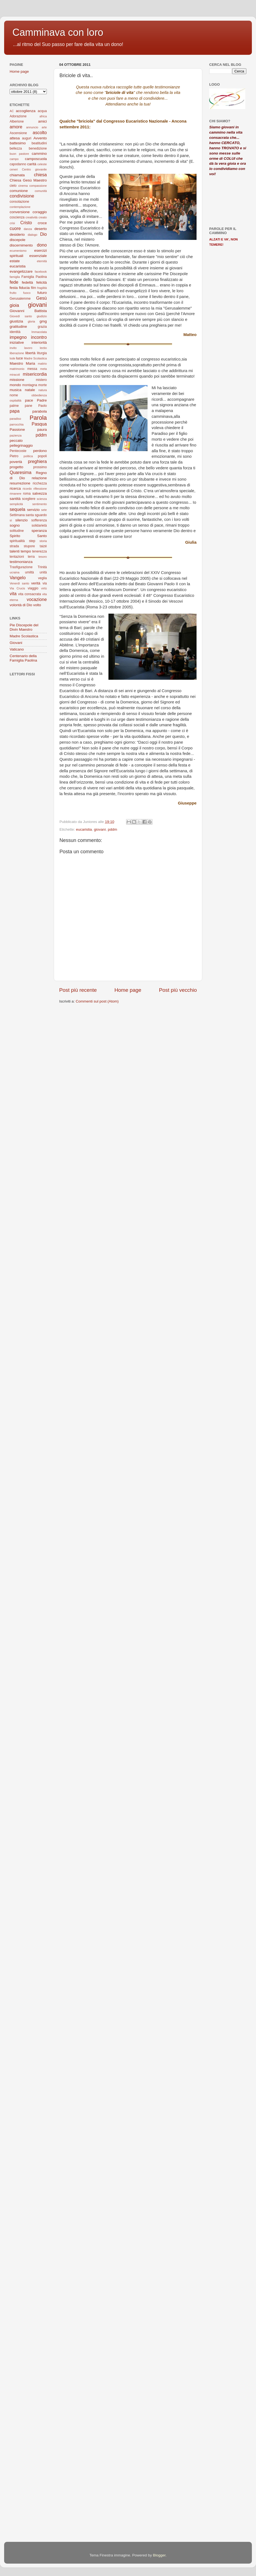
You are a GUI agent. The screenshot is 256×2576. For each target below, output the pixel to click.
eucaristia (84, 829)
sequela (17, 509)
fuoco (26, 292)
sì (11, 520)
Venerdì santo (19, 583)
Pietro (14, 456)
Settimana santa (22, 515)
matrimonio (17, 368)
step (32, 541)
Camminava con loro (57, 32)
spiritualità (17, 541)
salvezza (39, 493)
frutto (13, 292)
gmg (43, 321)
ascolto (40, 132)
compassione (38, 185)
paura (42, 429)
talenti (15, 551)
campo (14, 159)
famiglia (15, 276)
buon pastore (19, 153)
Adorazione (18, 116)
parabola (39, 411)
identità (15, 332)
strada (14, 546)
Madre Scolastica (35, 358)
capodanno (18, 164)
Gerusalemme (20, 298)
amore (16, 126)
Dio (43, 234)
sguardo (41, 515)
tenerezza (39, 551)
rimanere (15, 493)
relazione (39, 478)
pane (28, 406)
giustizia (16, 321)
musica (15, 390)
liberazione (17, 353)
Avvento (40, 138)
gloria (31, 321)
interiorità (39, 342)
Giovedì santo (21, 316)
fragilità (42, 287)
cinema (23, 185)
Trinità (42, 567)
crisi (12, 223)
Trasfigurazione (21, 567)
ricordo (27, 488)
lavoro (28, 348)
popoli (42, 456)
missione (17, 380)
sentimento (39, 504)
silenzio (21, 520)
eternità (42, 261)
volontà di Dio (21, 605)
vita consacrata (29, 594)
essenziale (38, 256)
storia (43, 541)
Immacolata (39, 332)
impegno (18, 337)
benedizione (38, 148)
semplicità (16, 504)
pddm (112, 829)
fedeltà (27, 282)
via (44, 583)
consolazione (19, 202)
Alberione (17, 121)
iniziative (17, 342)
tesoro (43, 556)
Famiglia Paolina (34, 277)
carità (31, 164)
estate (15, 261)
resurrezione (20, 483)
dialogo (32, 234)
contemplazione (20, 206)
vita (13, 593)
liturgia (42, 353)
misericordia (35, 374)
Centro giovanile (34, 169)
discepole (17, 240)
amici (42, 121)
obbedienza (39, 395)
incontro (39, 337)
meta (43, 368)
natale (30, 390)
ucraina (14, 572)
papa (15, 410)
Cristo (26, 222)
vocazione (37, 599)
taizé (43, 546)
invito (13, 348)
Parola (38, 417)
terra (31, 557)
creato (43, 217)
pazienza (15, 435)
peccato (16, 440)
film (33, 288)
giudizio (42, 316)
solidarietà (39, 525)
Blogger (159, 2555)
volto (37, 605)
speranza (39, 531)
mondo (15, 385)
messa (32, 369)
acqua (42, 111)
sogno (15, 525)
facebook (41, 271)
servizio (33, 510)
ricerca (15, 488)
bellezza (16, 148)
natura (42, 390)
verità (35, 583)
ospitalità (15, 400)
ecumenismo (18, 250)
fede (14, 282)
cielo (13, 186)
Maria (30, 363)
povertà (16, 462)
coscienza (17, 217)
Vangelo (18, 577)
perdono (40, 451)
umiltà (29, 572)
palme (14, 406)
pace (29, 400)
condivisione (22, 195)
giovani (100, 829)
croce (42, 223)
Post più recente (78, 990)
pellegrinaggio (21, 445)
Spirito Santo (28, 536)
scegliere (29, 499)
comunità (41, 191)
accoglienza (25, 111)
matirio (42, 363)
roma (27, 493)
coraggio (39, 212)
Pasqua (39, 423)
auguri (26, 138)
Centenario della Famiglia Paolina (23, 658)
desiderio (17, 234)
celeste (42, 164)
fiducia (24, 288)
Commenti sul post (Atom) (97, 1001)
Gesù (41, 298)
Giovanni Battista (28, 311)
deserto (40, 229)
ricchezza (40, 483)
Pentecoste (18, 451)
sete (44, 509)
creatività (31, 217)
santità (15, 499)
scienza (42, 498)
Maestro (16, 363)
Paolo (42, 406)
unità (43, 572)
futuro (42, 293)
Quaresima (20, 472)
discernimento (21, 245)
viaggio (33, 588)
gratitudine (18, 326)
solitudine (17, 531)
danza (28, 229)
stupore (29, 546)
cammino (39, 153)
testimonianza (21, 562)
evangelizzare (21, 271)
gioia (14, 305)
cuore (15, 228)
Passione (17, 429)
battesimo (18, 143)
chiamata (17, 175)
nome (14, 395)
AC (12, 111)
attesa (15, 138)
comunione (19, 191)
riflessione (40, 488)
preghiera (37, 461)
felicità (41, 282)
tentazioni (17, 557)
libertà (30, 353)
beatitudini (39, 143)
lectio (43, 348)
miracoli (15, 374)
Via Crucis (17, 588)
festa (14, 288)
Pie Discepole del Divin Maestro (24, 627)
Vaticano (17, 649)
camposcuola (36, 159)
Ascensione (18, 133)
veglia (42, 578)
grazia (42, 327)
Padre (42, 400)
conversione (20, 212)
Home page (128, 990)
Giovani (16, 643)
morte (42, 385)
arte (44, 127)
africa (43, 116)
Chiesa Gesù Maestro (28, 180)
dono (42, 244)
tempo (26, 551)
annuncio (32, 127)
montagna (29, 385)
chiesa (40, 174)
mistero (41, 380)
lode (12, 358)
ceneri (14, 169)
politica (28, 456)
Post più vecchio (178, 990)
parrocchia (16, 424)
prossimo (40, 467)
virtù (44, 588)
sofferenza (39, 520)
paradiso (15, 418)
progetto (16, 467)
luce (19, 358)
